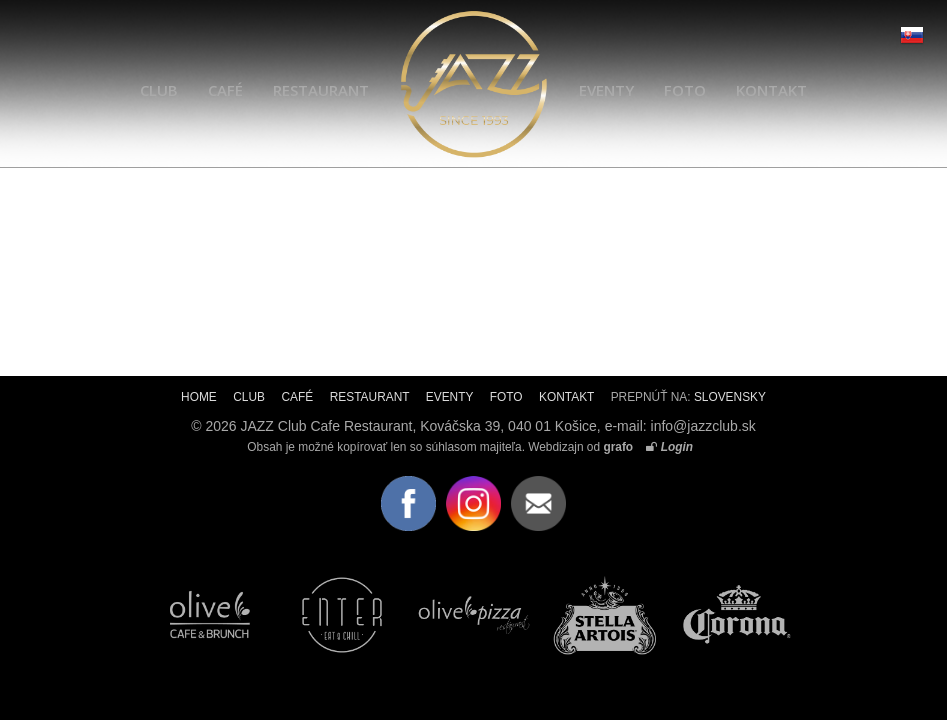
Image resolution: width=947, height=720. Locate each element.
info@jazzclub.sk (703, 426)
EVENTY (606, 90)
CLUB (159, 90)
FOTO (685, 90)
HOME (199, 397)
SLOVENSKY (730, 397)
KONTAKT (771, 90)
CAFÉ (225, 90)
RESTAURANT (321, 90)
